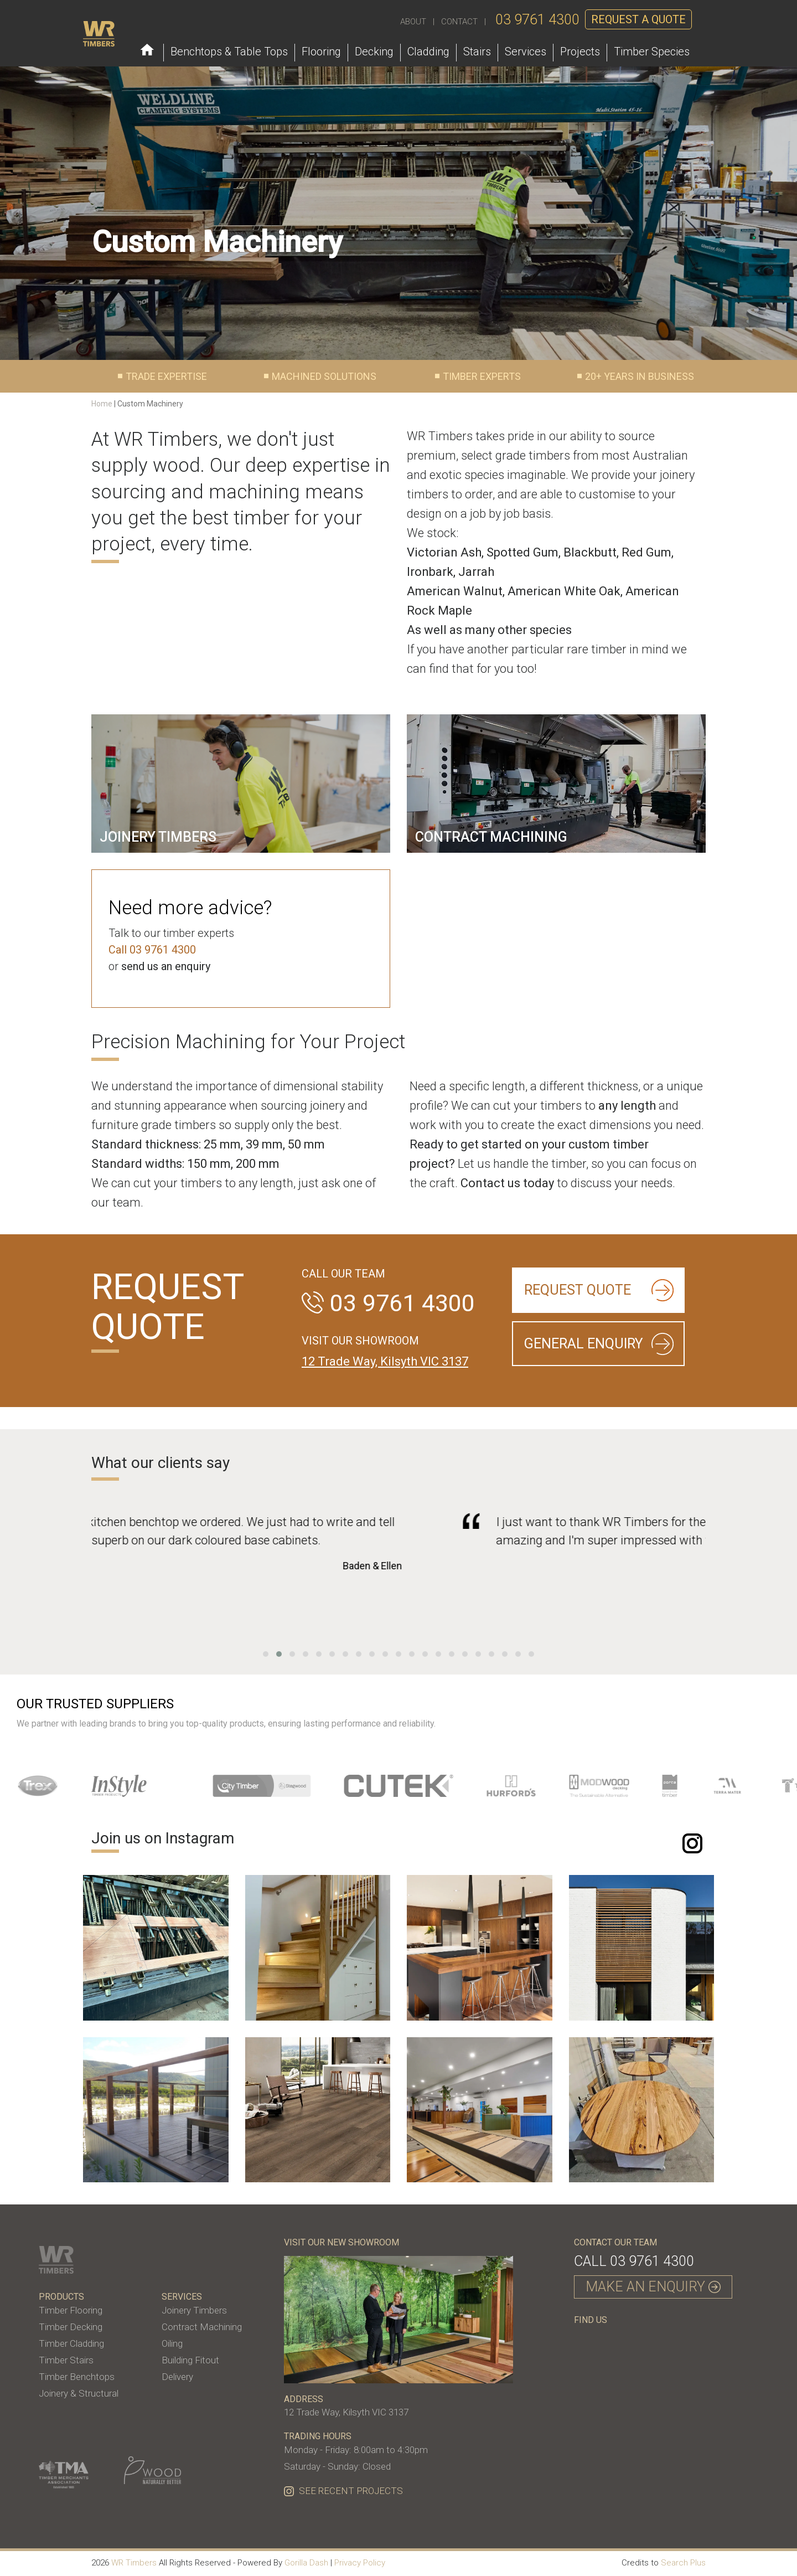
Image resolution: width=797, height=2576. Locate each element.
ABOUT (413, 22)
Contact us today (507, 1183)
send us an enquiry (165, 966)
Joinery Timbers (194, 2310)
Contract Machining (202, 2326)
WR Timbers (134, 2563)
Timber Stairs (66, 2360)
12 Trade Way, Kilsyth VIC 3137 (385, 1361)
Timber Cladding (71, 2343)
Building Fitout (190, 2360)
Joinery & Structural (78, 2393)
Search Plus (683, 2563)
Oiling (172, 2343)
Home (101, 403)
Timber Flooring (70, 2310)
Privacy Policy (359, 2563)
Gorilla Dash (306, 2563)
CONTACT (459, 22)
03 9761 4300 (537, 20)
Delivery (177, 2376)
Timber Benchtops (77, 2376)
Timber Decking (70, 2326)
